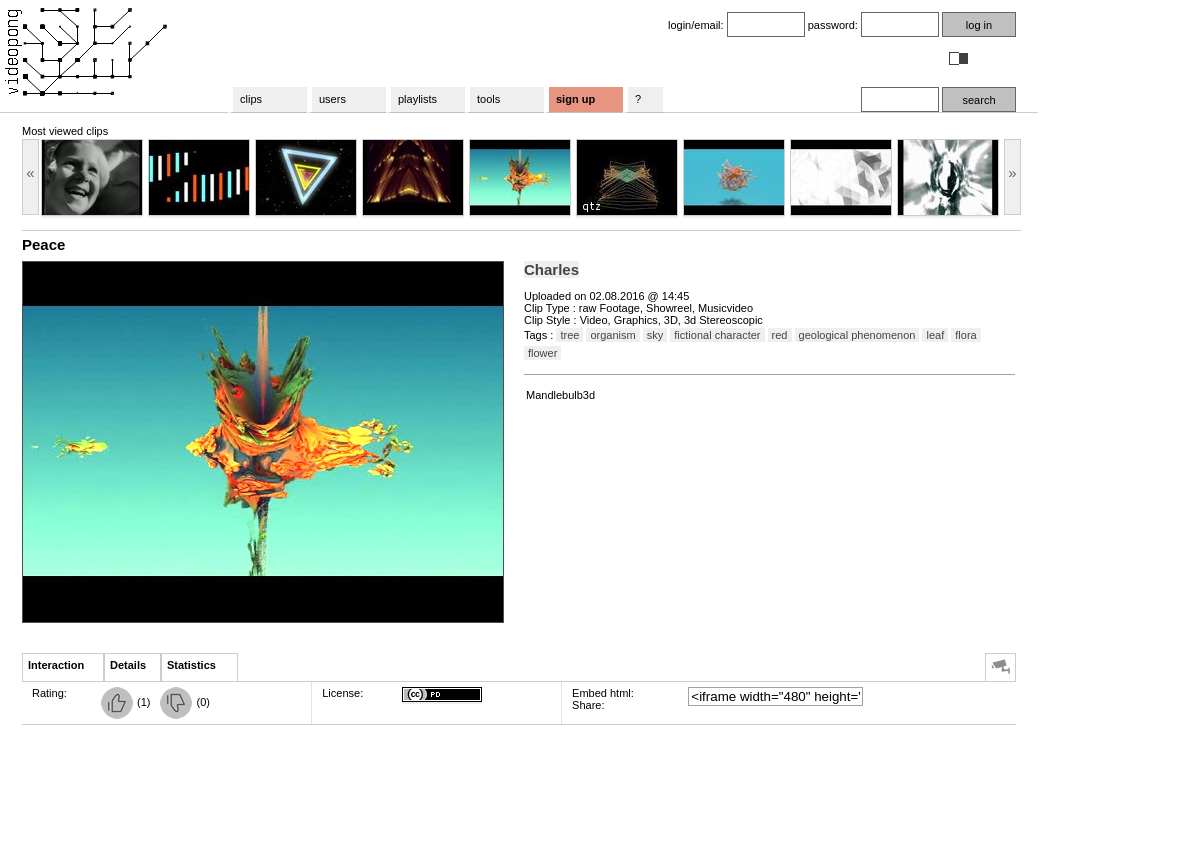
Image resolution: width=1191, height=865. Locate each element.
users (332, 99)
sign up (575, 99)
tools (488, 99)
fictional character (717, 335)
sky (655, 335)
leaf (935, 335)
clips (251, 99)
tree (569, 335)
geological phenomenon (857, 335)
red (780, 335)
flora (965, 335)
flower (542, 353)
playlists (417, 99)
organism (612, 335)
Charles (551, 269)
